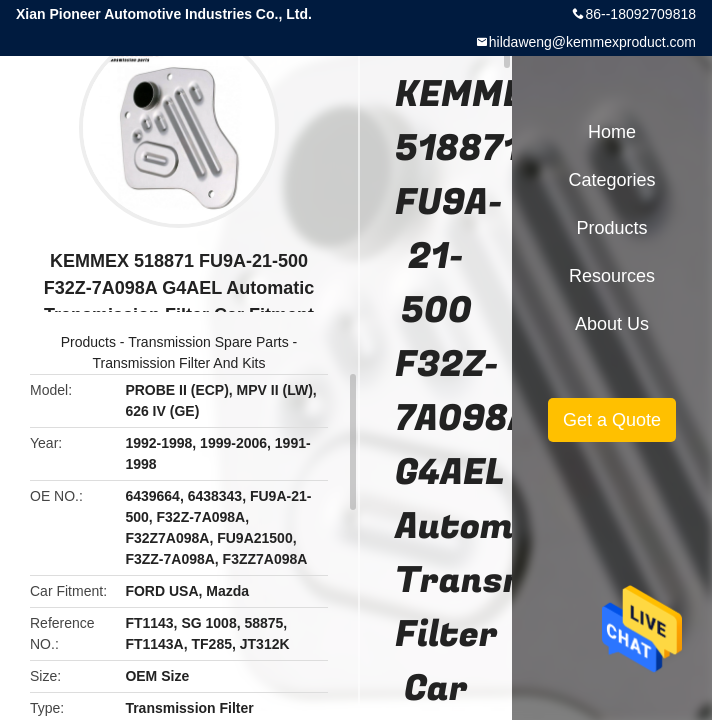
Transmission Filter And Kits (179, 363)
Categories (611, 180)
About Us (612, 324)
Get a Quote (612, 420)
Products (88, 342)
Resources (612, 276)
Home (612, 132)
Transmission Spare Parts (208, 342)
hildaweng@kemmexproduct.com (592, 42)
